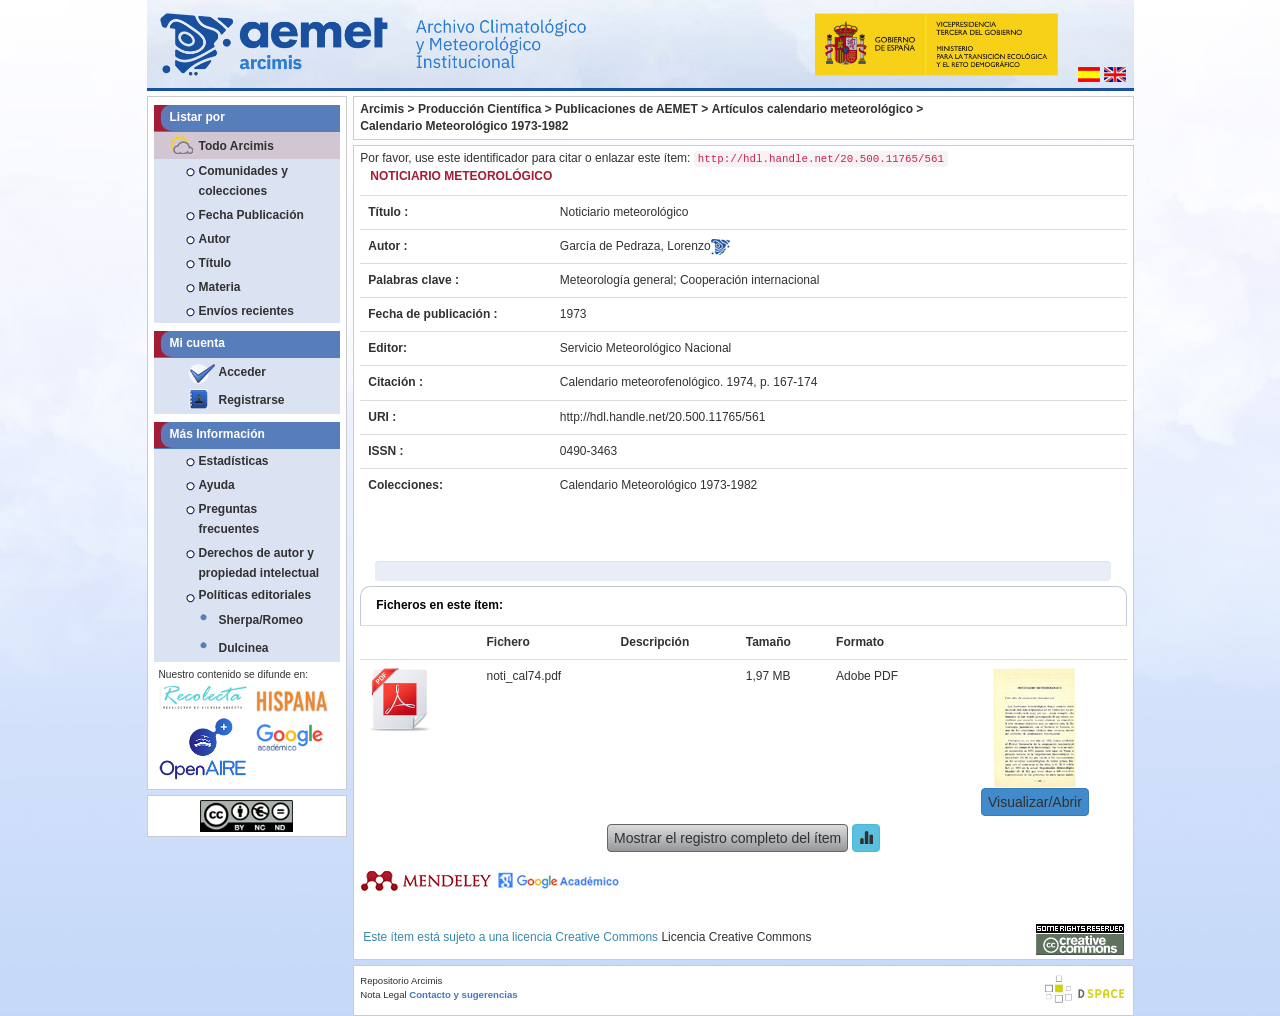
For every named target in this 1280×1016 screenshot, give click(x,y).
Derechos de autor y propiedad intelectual (259, 563)
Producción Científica (479, 109)
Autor (215, 239)
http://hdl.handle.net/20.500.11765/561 (663, 417)
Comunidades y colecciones (243, 181)
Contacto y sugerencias (463, 994)
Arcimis (382, 109)
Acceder (242, 372)
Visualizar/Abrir (1035, 802)
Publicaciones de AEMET (626, 109)
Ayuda (217, 485)
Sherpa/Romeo (261, 620)
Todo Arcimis (236, 146)
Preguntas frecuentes (229, 519)
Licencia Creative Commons (736, 937)
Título (215, 263)
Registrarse (252, 400)
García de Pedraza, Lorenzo (635, 246)
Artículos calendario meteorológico (812, 109)
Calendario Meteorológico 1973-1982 (464, 126)
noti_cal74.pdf (523, 676)
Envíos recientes (246, 311)
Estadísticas (234, 461)
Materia (220, 287)
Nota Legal (383, 994)
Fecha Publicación (251, 215)
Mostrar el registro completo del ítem (727, 838)
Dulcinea (244, 648)
